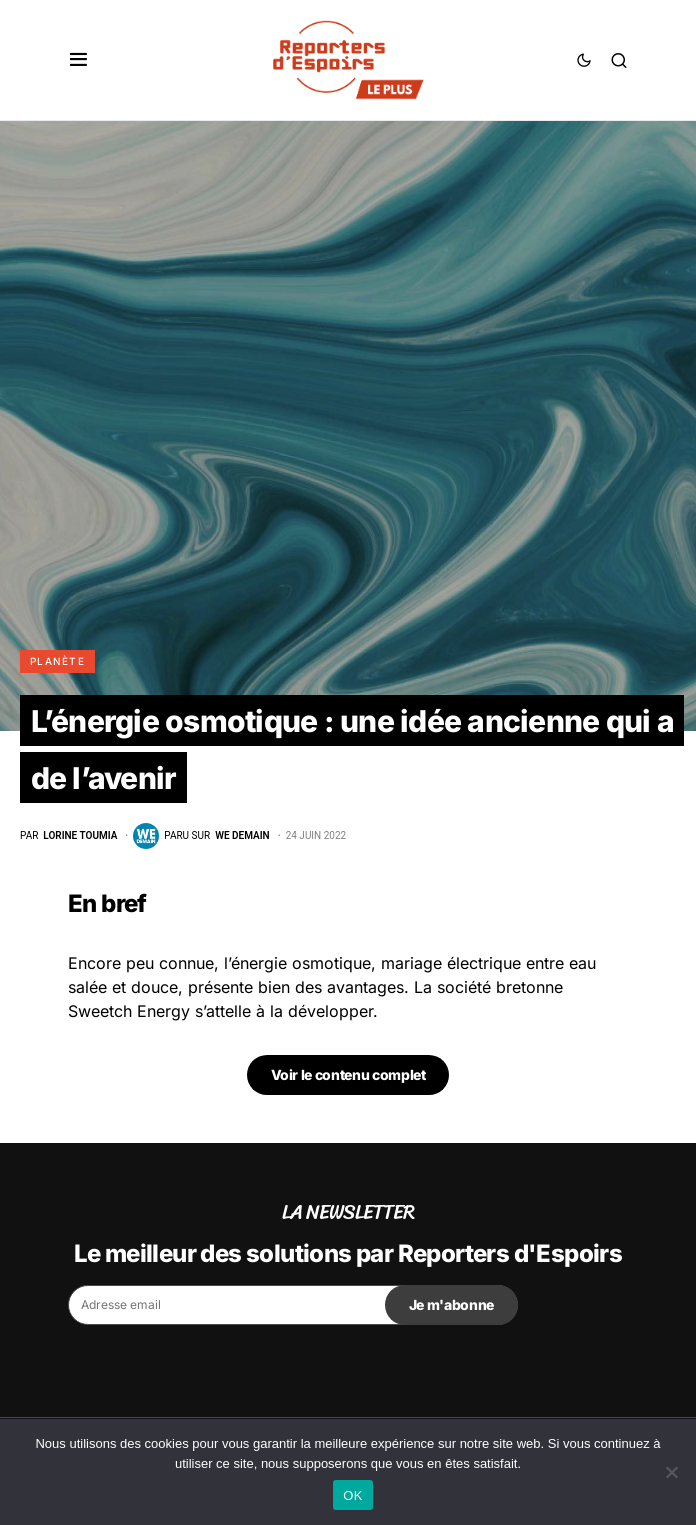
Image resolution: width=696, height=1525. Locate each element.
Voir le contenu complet (348, 1074)
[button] (78, 60)
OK (352, 1495)
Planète (57, 661)
